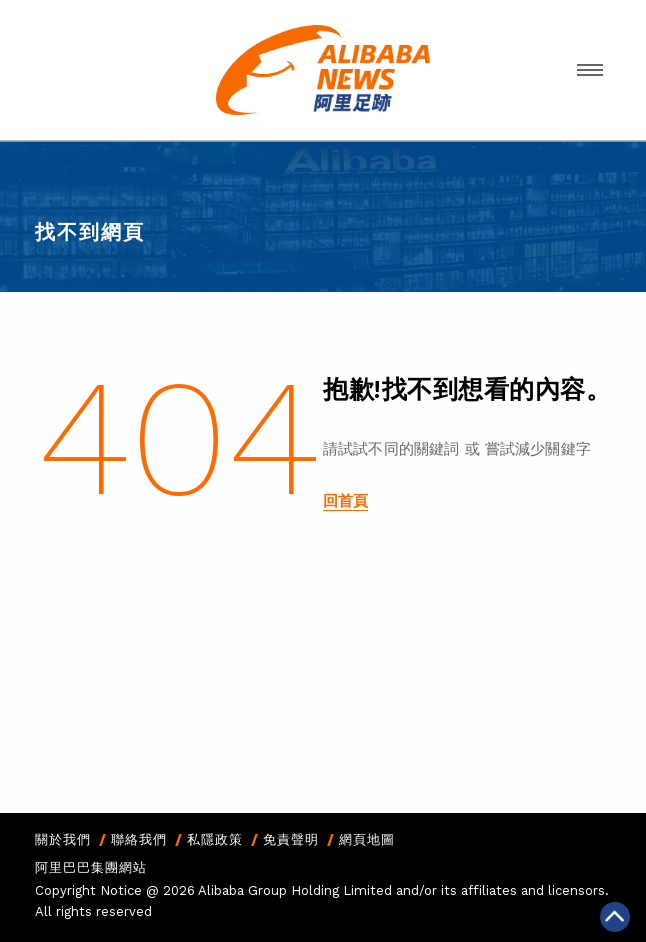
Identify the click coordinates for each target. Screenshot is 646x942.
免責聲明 (291, 839)
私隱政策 (215, 839)
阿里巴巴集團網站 (91, 867)
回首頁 (345, 501)
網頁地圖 (367, 839)
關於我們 (63, 839)
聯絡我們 (139, 839)
